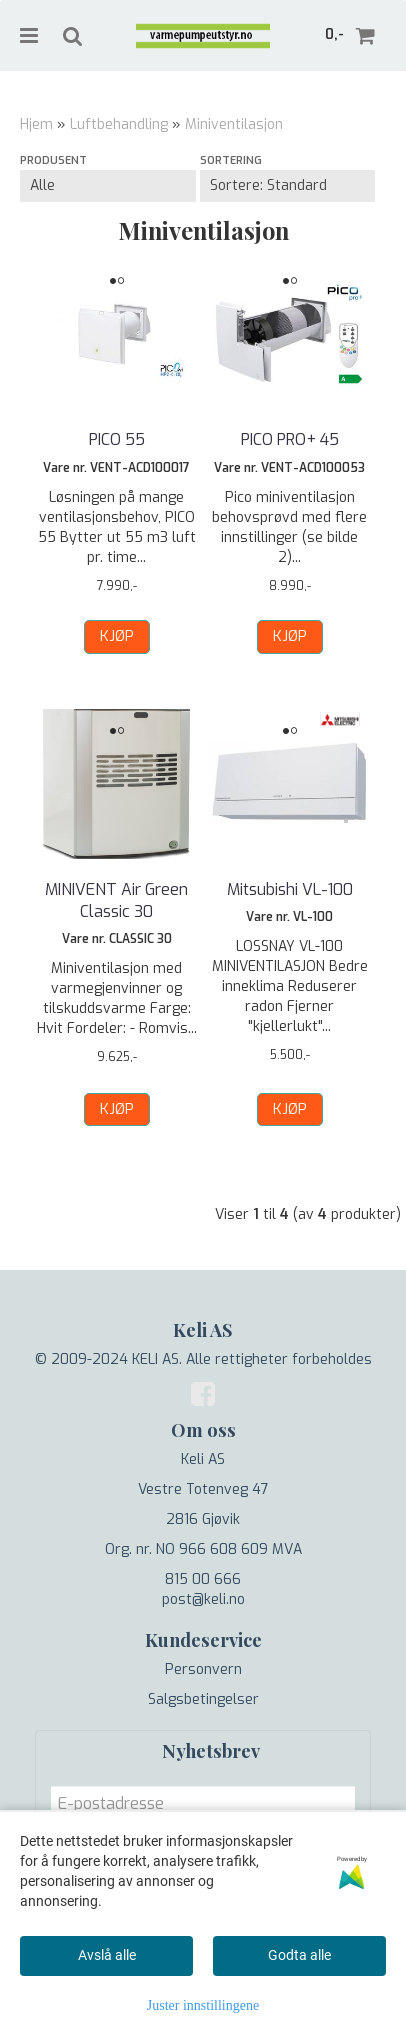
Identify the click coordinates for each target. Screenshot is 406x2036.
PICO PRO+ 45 (290, 439)
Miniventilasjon (234, 124)
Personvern (203, 1669)
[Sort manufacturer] (108, 186)
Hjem (36, 124)
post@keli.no (203, 1599)
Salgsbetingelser (203, 1699)
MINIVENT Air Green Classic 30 (116, 900)
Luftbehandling (119, 124)
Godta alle (299, 1955)
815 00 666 (203, 1579)
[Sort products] (288, 186)
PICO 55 (117, 439)
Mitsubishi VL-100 (290, 889)
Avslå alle (107, 1955)
